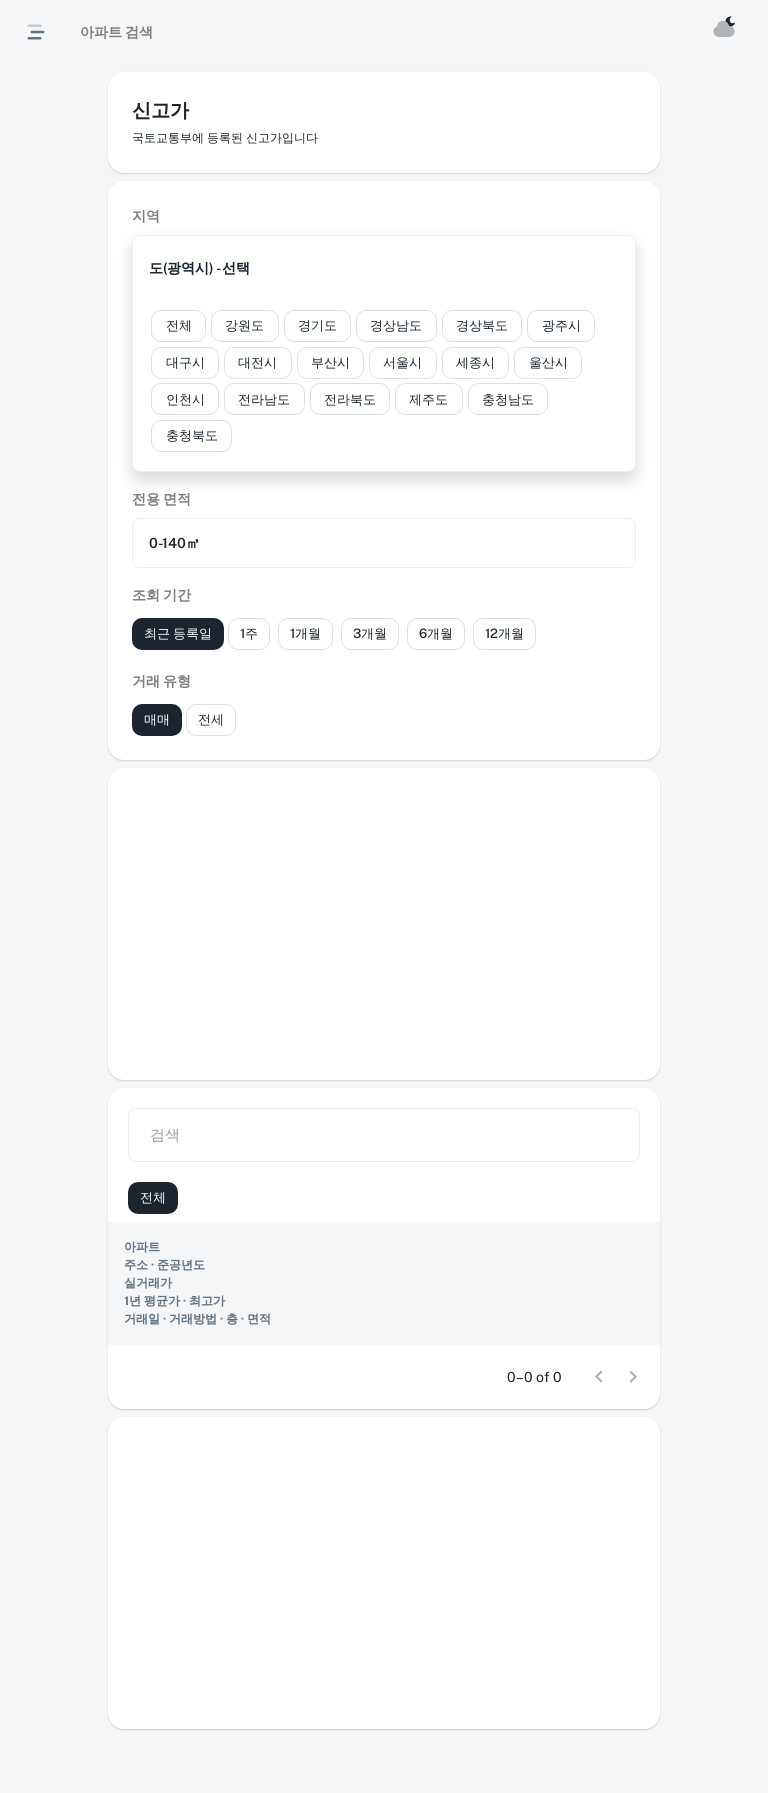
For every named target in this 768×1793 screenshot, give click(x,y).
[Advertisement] (384, 924)
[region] (384, 1283)
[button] (384, 268)
